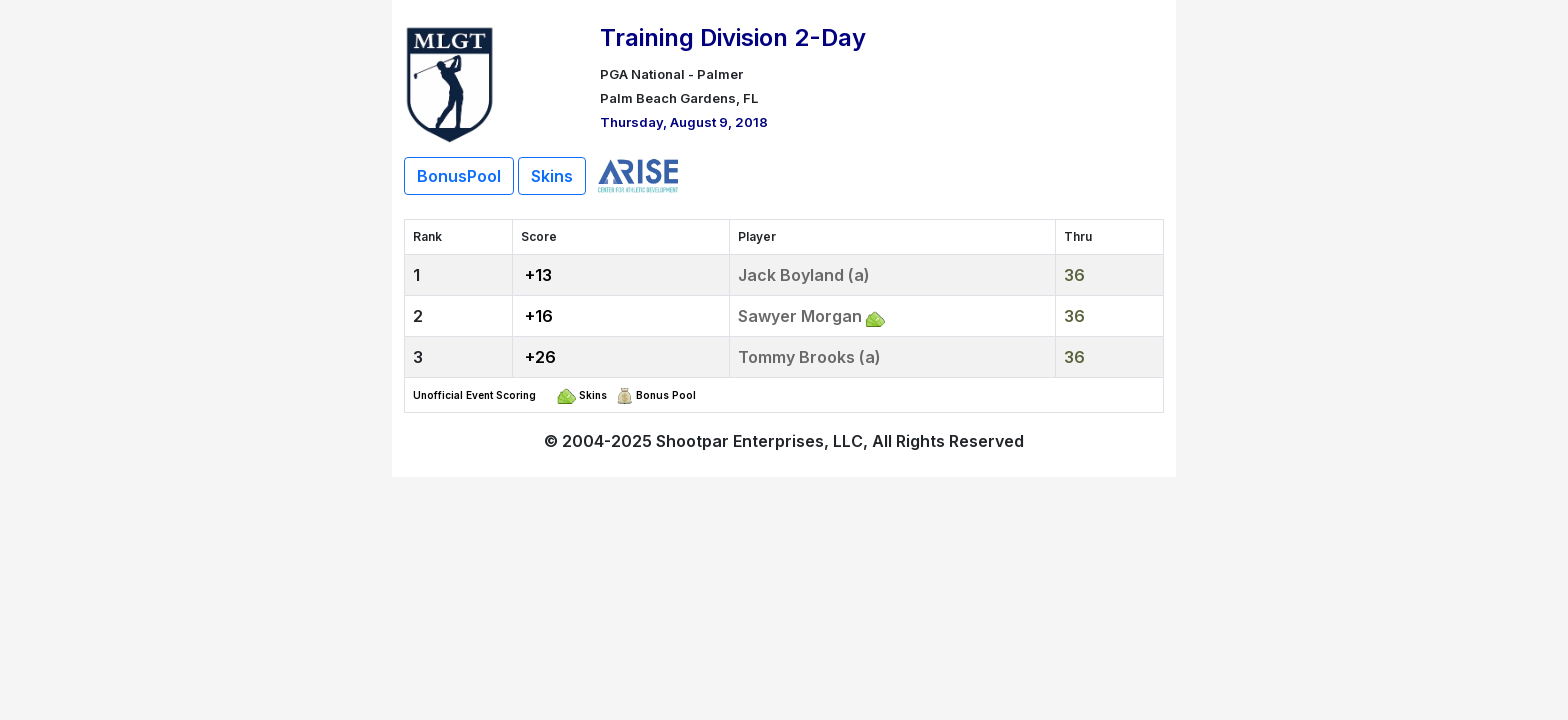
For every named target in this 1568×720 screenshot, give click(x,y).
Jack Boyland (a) (804, 275)
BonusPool (459, 176)
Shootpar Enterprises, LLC (759, 441)
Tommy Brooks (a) (809, 357)
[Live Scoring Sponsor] (638, 174)
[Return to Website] (450, 82)
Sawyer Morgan (800, 316)
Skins (552, 176)
